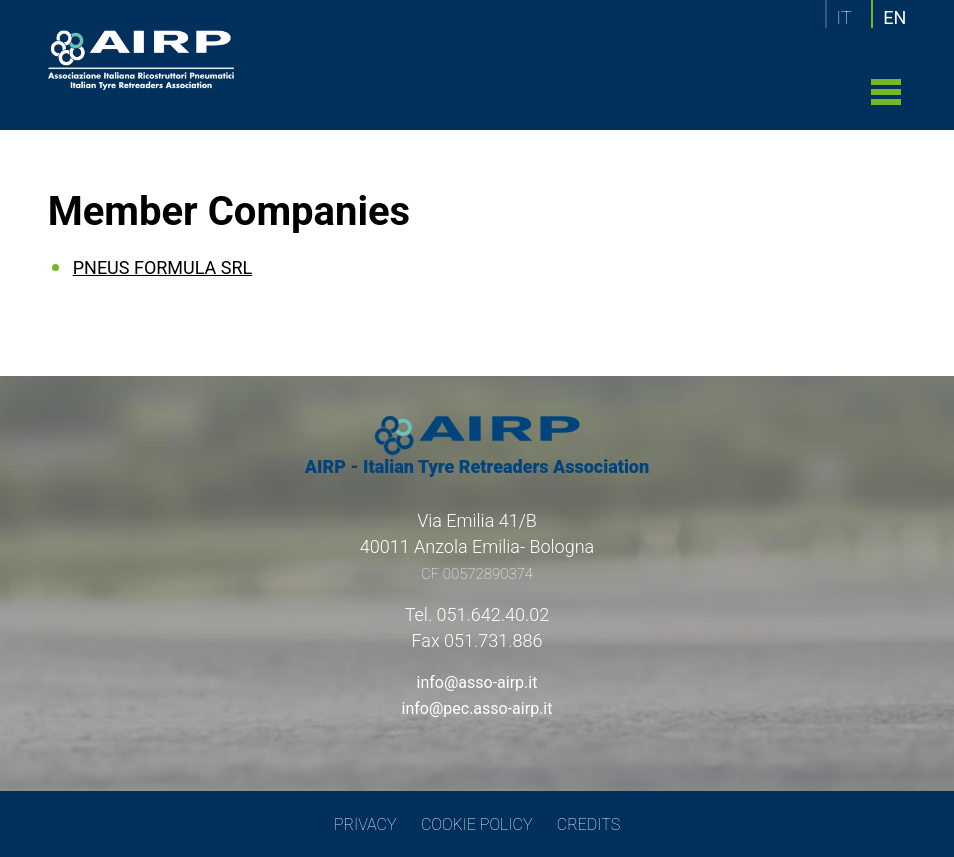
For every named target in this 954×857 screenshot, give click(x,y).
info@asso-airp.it (477, 682)
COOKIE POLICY (477, 824)
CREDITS (588, 824)
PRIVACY (365, 824)
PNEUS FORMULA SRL (163, 267)
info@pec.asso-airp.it (477, 708)
